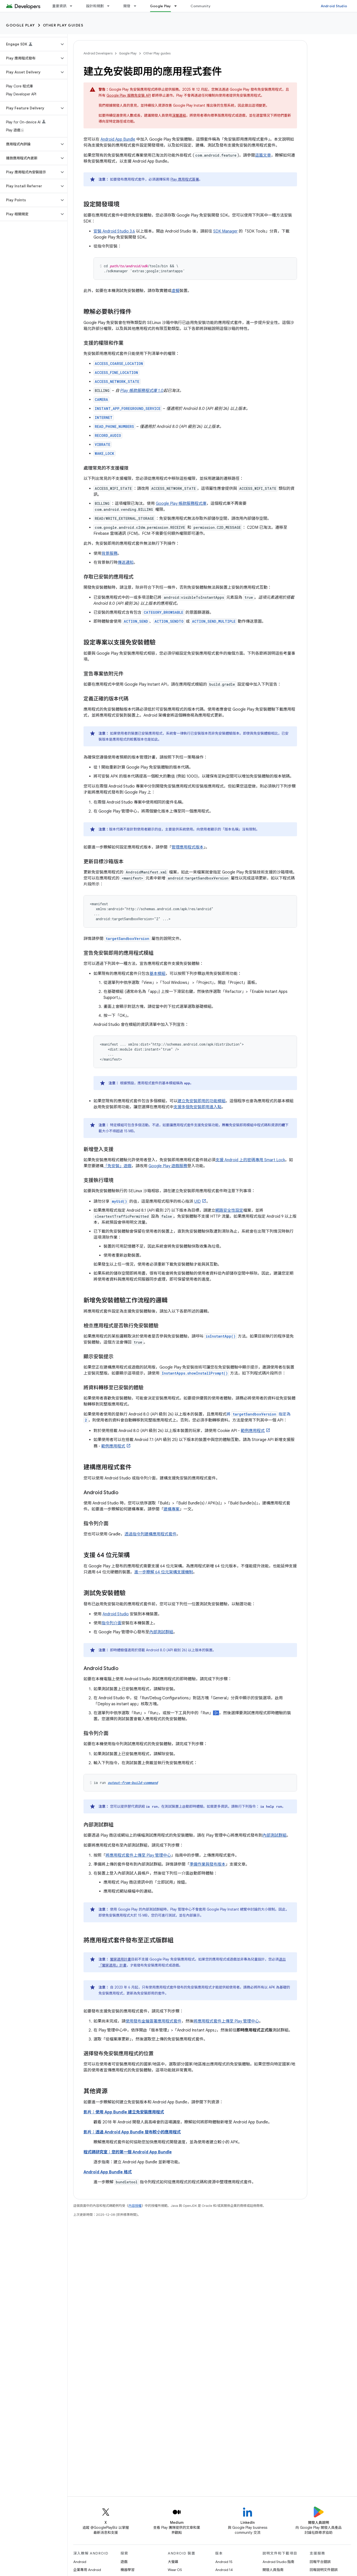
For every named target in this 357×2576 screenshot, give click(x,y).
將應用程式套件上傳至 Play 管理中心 (138, 1855)
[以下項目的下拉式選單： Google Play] (177, 6)
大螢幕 (173, 2562)
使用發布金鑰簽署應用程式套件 (154, 2021)
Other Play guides (63, 25)
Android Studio (334, 6)
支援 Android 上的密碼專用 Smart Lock (250, 1159)
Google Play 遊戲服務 (167, 1165)
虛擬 (176, 290)
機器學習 (127, 2570)
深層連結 (179, 115)
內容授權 (135, 2206)
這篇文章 (263, 155)
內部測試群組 (161, 1632)
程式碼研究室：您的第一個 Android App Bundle (128, 2152)
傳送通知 (126, 562)
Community (200, 6)
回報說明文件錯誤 (324, 2570)
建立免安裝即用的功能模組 (202, 1101)
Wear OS (175, 2570)
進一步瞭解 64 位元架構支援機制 (163, 1572)
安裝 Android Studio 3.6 (114, 231)
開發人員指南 (273, 2570)
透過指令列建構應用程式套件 (150, 1534)
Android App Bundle (117, 139)
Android (79, 2562)
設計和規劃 (95, 6)
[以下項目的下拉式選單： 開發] (137, 6)
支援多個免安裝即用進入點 (198, 1107)
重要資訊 (59, 6)
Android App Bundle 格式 (108, 2172)
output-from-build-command (133, 1782)
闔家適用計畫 (120, 1959)
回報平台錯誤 (320, 2562)
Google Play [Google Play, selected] (160, 6)
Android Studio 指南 (278, 2562)
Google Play (20, 25)
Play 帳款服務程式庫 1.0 (142, 390)
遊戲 (124, 2562)
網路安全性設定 (229, 1210)
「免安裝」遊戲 (118, 1165)
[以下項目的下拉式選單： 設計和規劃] (110, 6)
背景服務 (110, 553)
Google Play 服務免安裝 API (128, 95)
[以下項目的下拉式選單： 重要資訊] (73, 6)
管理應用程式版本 (188, 847)
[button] (29, 44)
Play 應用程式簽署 (184, 179)
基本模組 (158, 973)
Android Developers (98, 53)
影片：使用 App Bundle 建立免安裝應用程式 (124, 2112)
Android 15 (223, 2562)
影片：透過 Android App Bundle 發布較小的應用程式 (132, 2132)
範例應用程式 (253, 1430)
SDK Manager (225, 231)
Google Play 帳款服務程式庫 (181, 503)
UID (197, 1201)
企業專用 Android (87, 2570)
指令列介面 (112, 1623)
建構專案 (172, 1509)
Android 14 (224, 2570)
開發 (126, 6)
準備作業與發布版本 (208, 1864)
